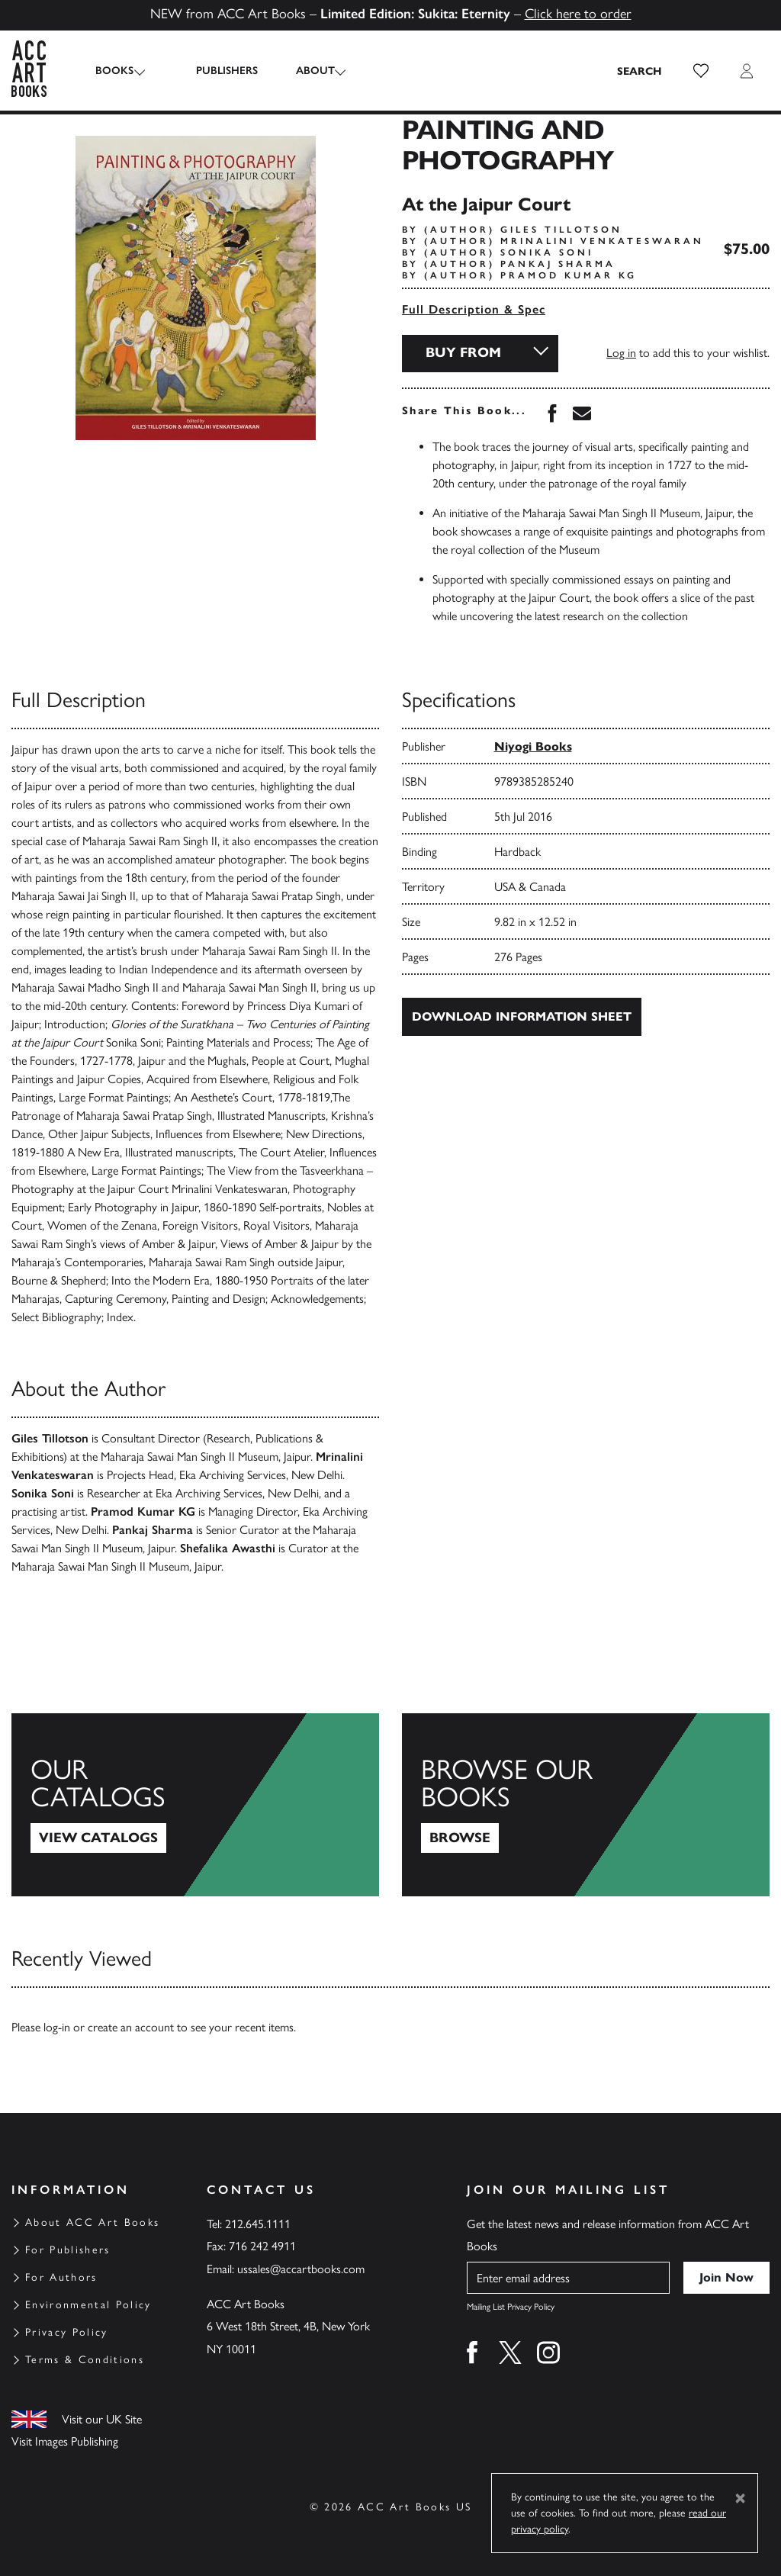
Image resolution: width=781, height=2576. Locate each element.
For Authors (61, 2277)
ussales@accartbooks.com (301, 2269)
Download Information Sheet (522, 1016)
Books (114, 70)
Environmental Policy (88, 2304)
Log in (621, 353)
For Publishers (68, 2249)
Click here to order (578, 13)
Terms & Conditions (84, 2359)
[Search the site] (640, 71)
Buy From (463, 352)
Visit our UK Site (102, 2419)
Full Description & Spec (473, 309)
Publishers (214, 70)
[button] (701, 71)
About (302, 70)
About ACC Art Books (92, 2222)
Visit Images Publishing (64, 2441)
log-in (56, 2027)
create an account (131, 2027)
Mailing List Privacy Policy (510, 2306)
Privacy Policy (66, 2332)
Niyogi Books (533, 746)
